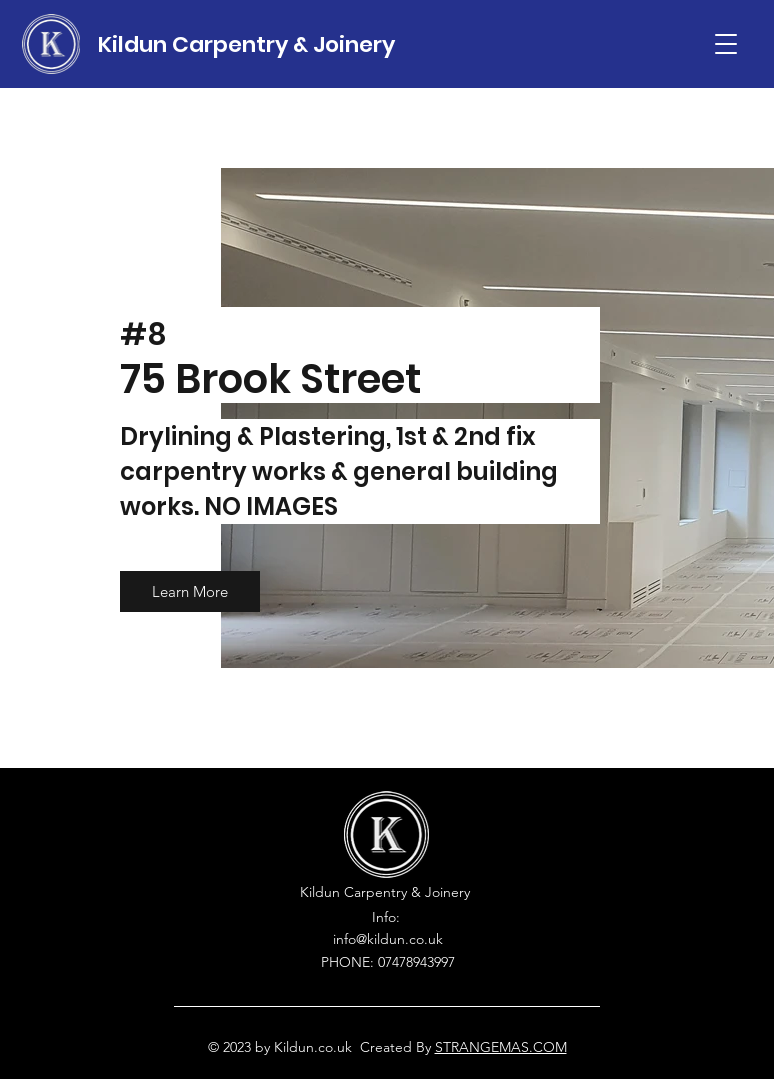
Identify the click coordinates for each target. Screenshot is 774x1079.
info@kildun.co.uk (388, 939)
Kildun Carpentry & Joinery (246, 44)
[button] (726, 44)
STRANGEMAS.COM (501, 1047)
